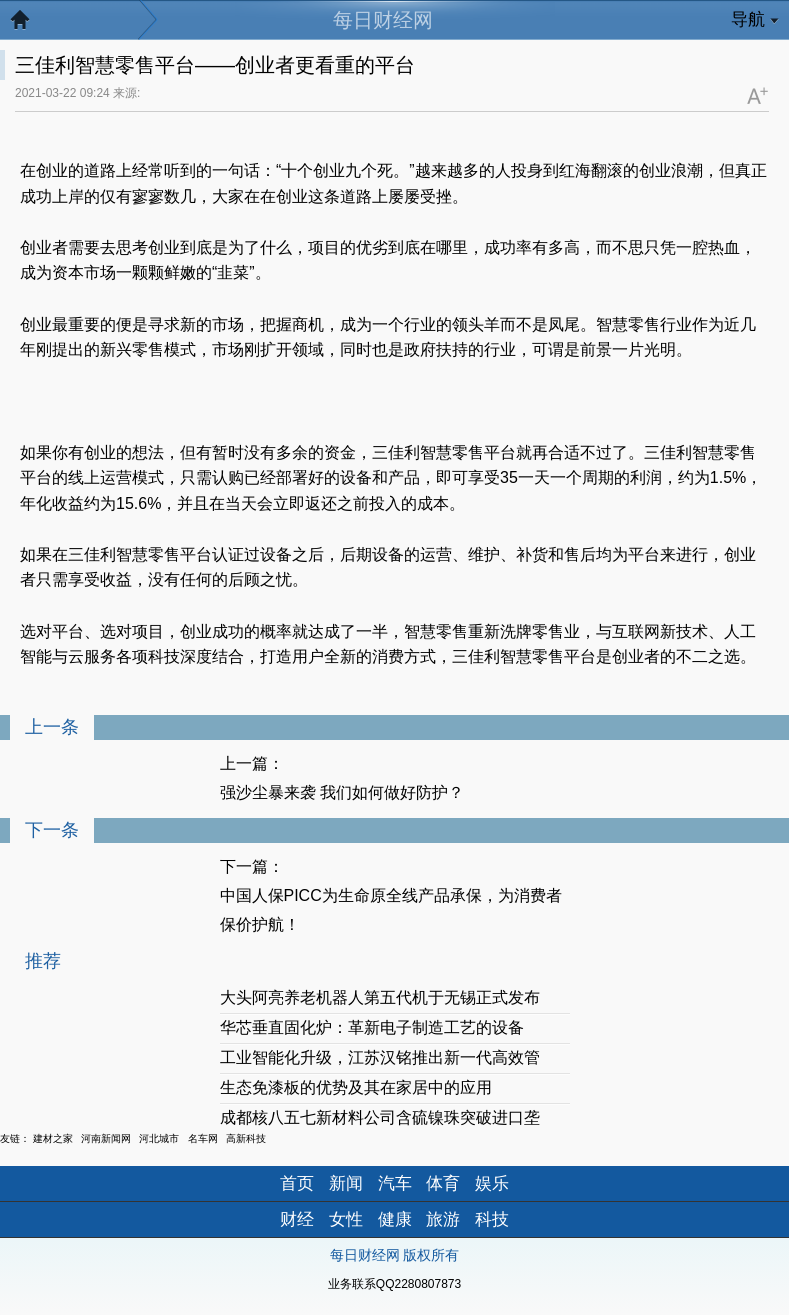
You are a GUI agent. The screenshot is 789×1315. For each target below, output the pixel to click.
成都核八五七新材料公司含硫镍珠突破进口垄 (380, 1117)
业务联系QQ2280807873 (394, 1284)
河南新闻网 (106, 1138)
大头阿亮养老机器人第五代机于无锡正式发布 (380, 997)
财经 (297, 1219)
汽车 (395, 1183)
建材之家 (53, 1138)
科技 (492, 1219)
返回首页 (30, 25)
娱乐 (492, 1183)
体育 (443, 1183)
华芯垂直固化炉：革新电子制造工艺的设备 (372, 1027)
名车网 (203, 1138)
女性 (346, 1219)
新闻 (346, 1183)
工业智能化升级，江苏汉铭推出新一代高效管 (380, 1057)
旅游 (443, 1219)
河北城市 (159, 1138)
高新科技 (246, 1138)
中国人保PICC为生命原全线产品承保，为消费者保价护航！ (391, 910)
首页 (297, 1183)
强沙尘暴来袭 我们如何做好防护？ (342, 792)
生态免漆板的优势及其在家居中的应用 (356, 1087)
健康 (395, 1219)
